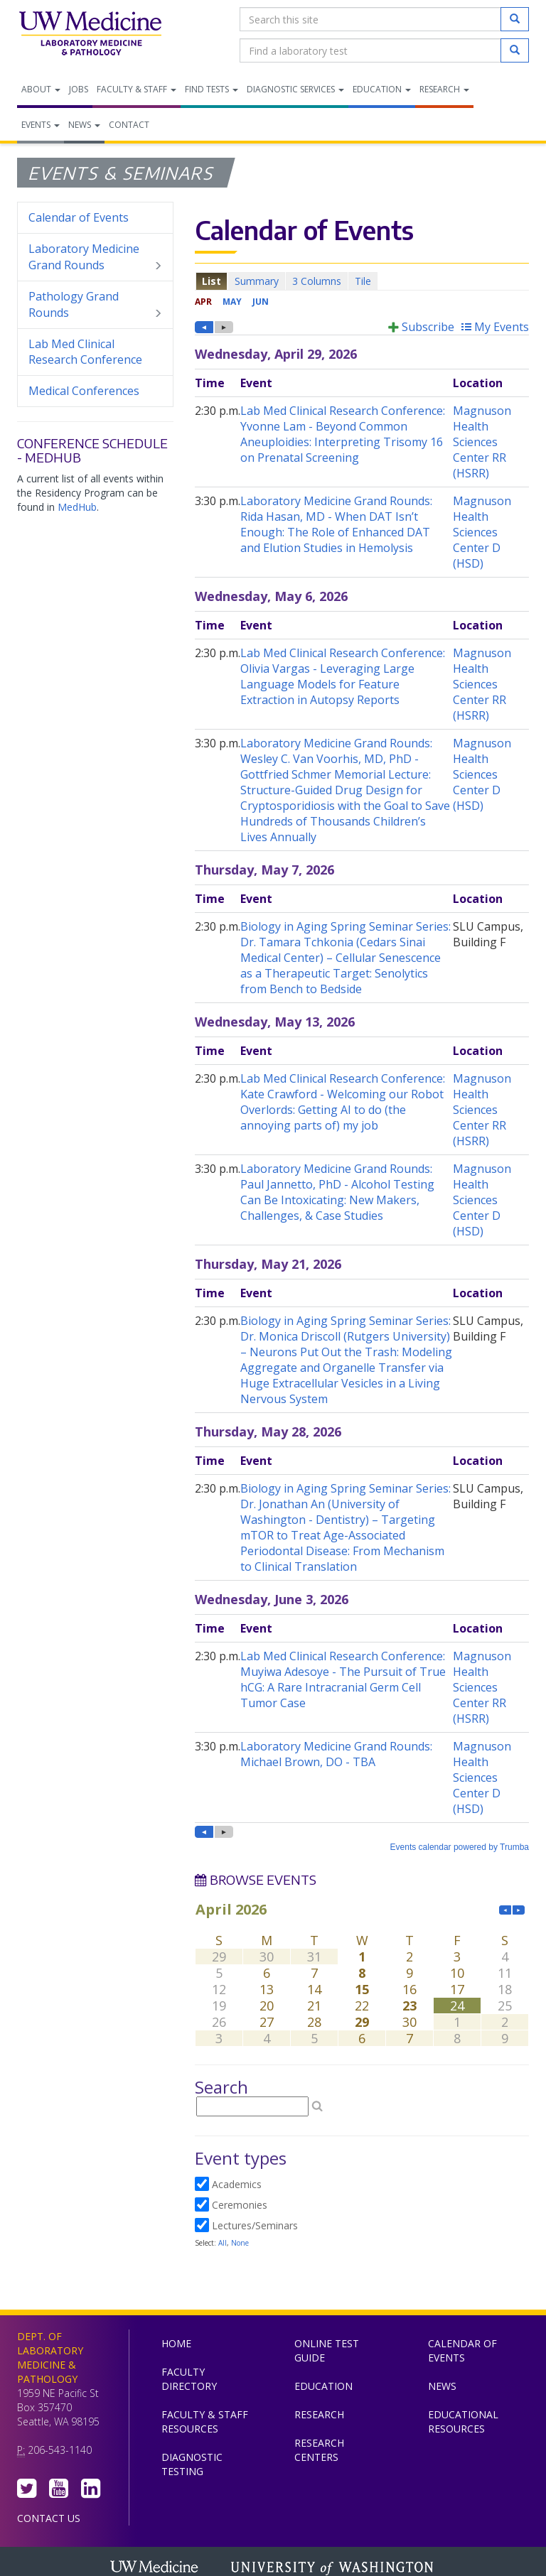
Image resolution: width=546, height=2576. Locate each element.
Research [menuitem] (444, 89)
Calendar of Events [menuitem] (78, 217)
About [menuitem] (40, 89)
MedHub (77, 507)
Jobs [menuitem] (78, 89)
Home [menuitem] (176, 2343)
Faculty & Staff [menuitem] (136, 89)
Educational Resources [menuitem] (463, 2421)
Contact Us (48, 2518)
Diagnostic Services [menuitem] (295, 89)
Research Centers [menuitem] (319, 2450)
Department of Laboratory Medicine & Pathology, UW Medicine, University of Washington (90, 35)
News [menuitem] (84, 125)
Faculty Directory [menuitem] (189, 2379)
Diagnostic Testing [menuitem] (192, 2464)
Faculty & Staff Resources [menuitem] (204, 2421)
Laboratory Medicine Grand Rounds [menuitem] (95, 257)
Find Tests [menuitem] (211, 89)
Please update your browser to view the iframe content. (362, 281)
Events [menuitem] (40, 125)
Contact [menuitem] (129, 125)
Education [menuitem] (382, 89)
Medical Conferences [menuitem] (83, 391)
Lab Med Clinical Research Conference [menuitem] (85, 352)
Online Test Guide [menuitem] (326, 2350)
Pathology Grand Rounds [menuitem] (95, 304)
